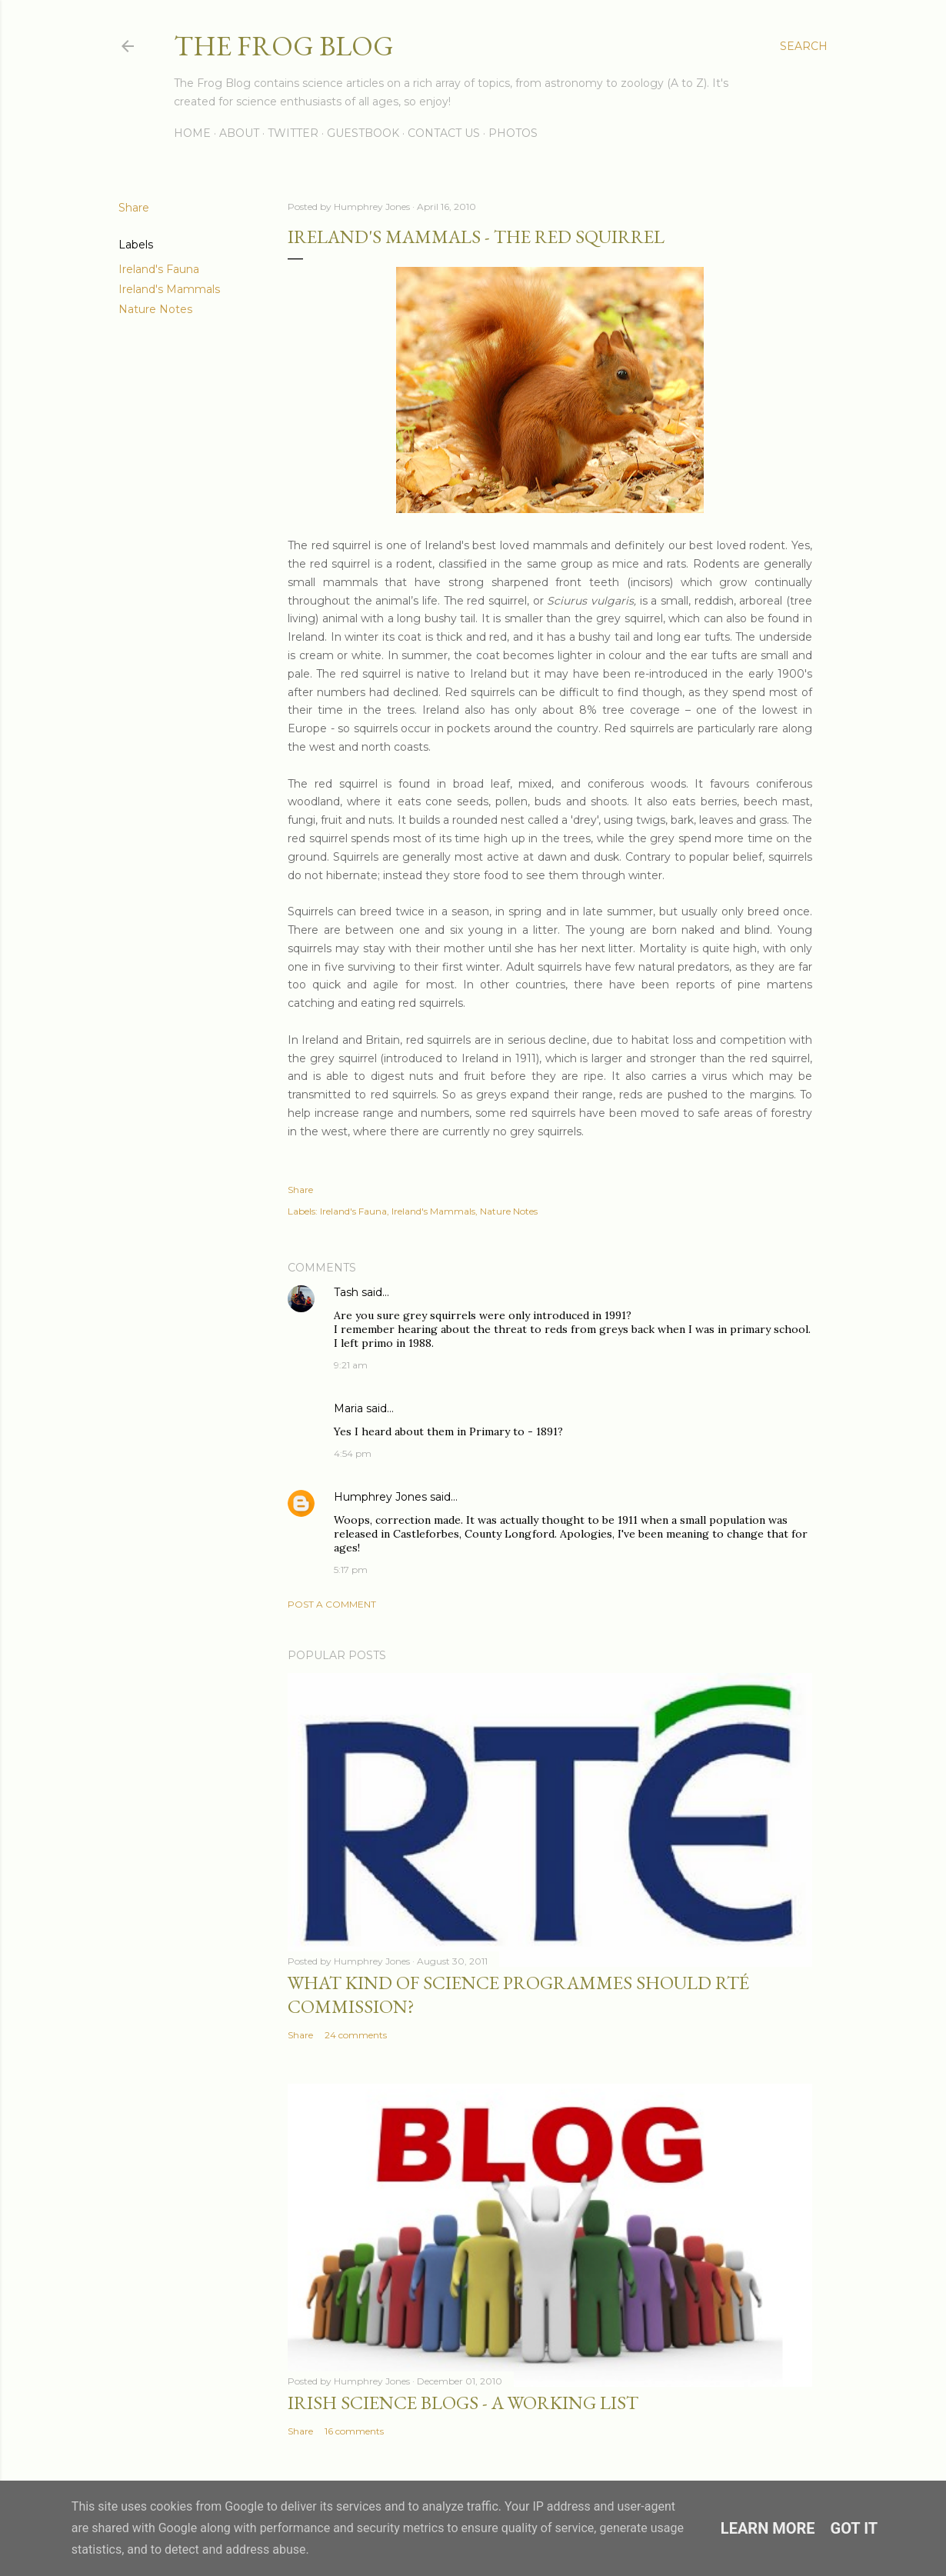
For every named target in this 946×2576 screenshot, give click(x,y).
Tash (346, 1292)
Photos (513, 133)
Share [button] (133, 208)
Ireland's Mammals (169, 289)
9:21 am (351, 1365)
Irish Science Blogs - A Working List (463, 2402)
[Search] (804, 46)
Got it (854, 2528)
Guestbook (363, 133)
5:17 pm (351, 1569)
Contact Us (444, 133)
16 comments (354, 2431)
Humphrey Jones (380, 1497)
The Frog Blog (284, 46)
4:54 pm (352, 1453)
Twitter (293, 133)
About (239, 133)
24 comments (356, 2035)
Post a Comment (332, 1604)
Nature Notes (155, 309)
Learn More (768, 2528)
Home (192, 133)
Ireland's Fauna (158, 269)
